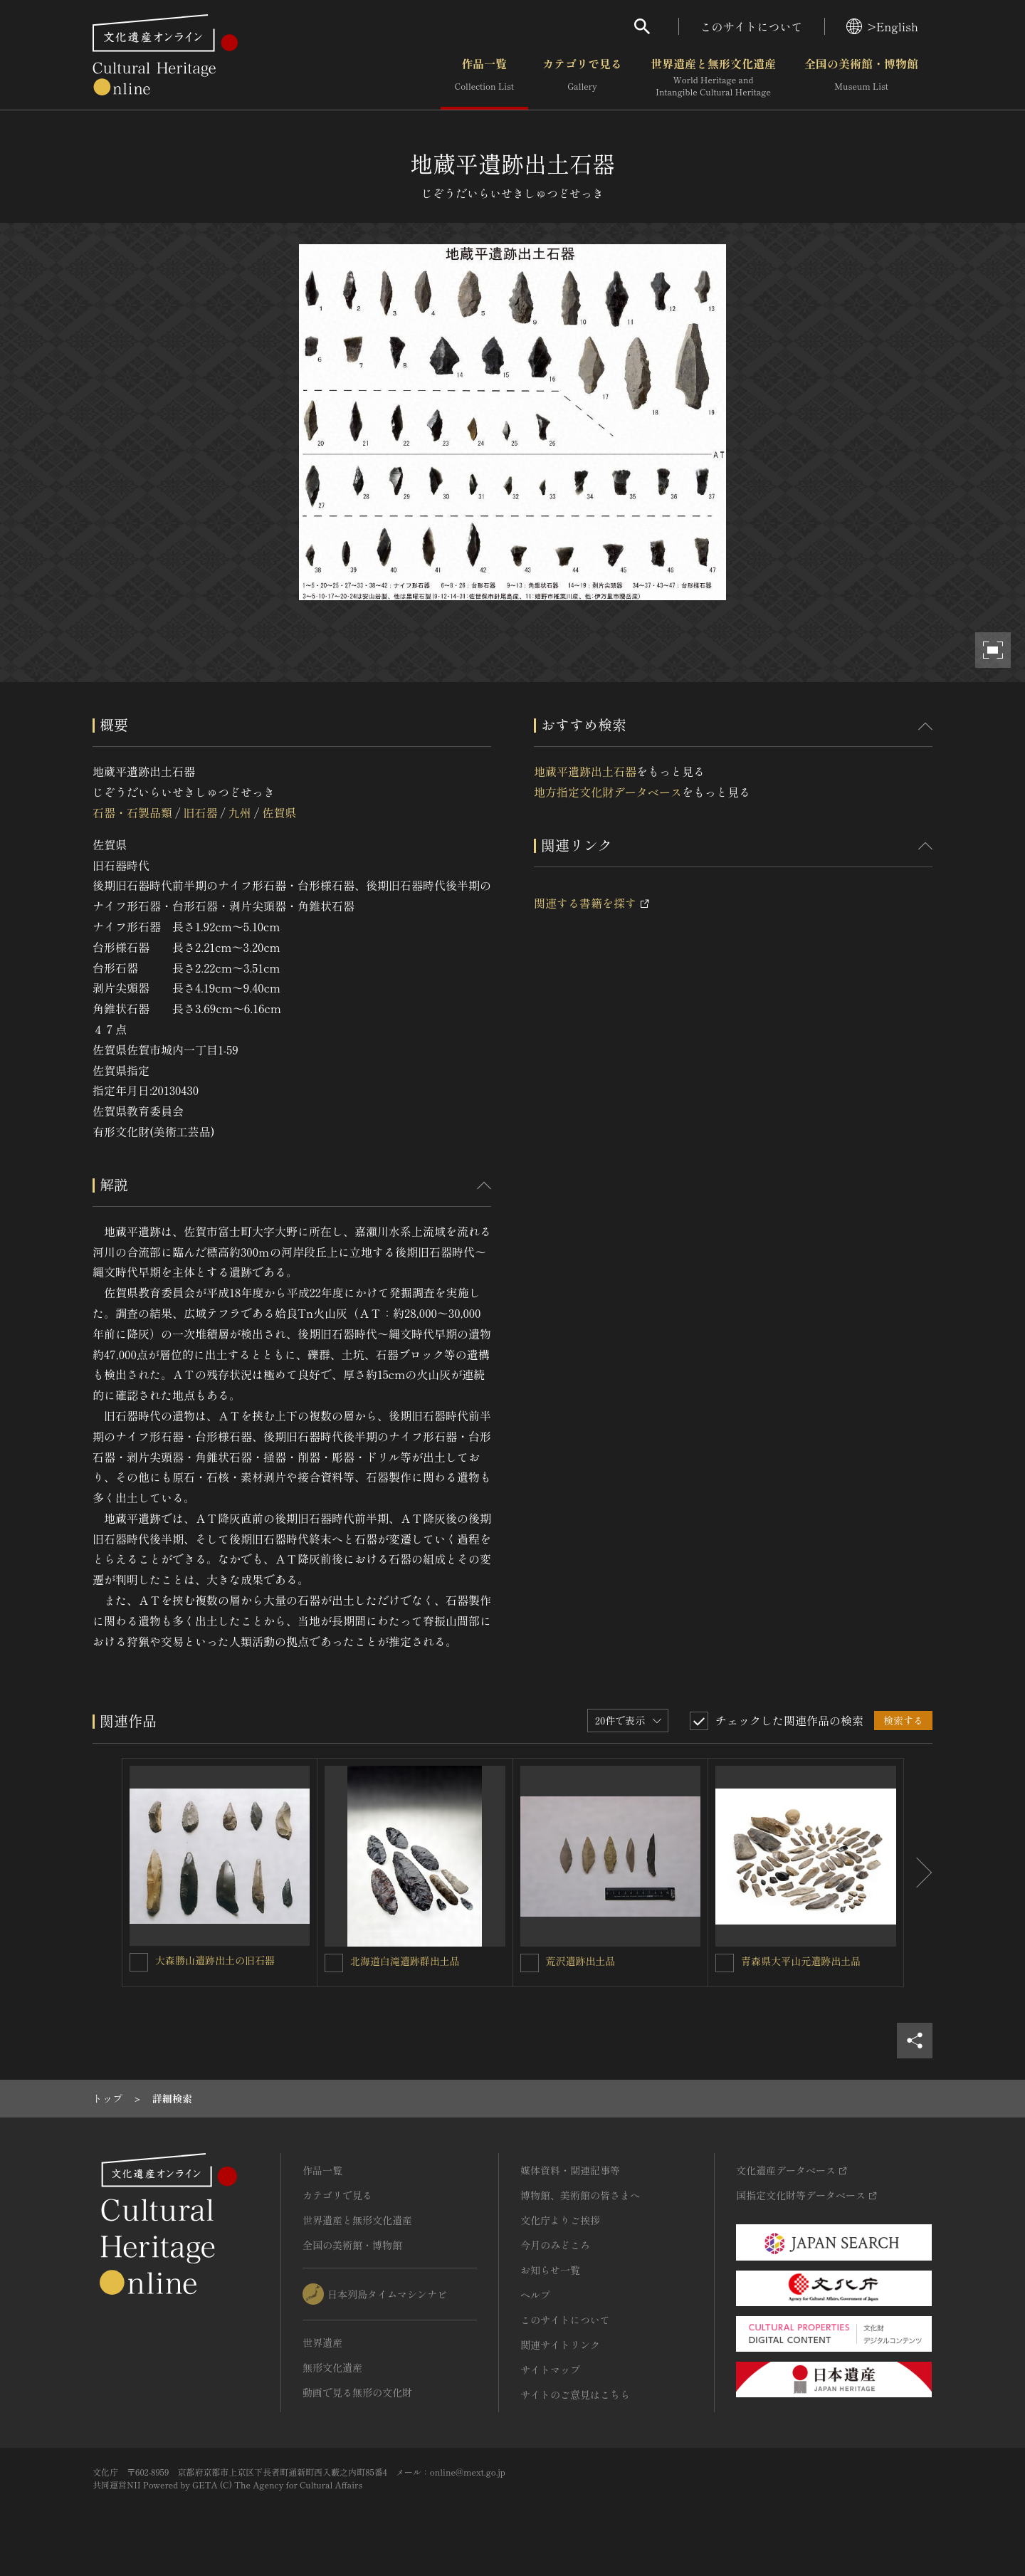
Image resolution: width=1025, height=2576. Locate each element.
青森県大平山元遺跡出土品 (801, 1961)
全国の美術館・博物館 (861, 77)
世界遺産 (322, 2342)
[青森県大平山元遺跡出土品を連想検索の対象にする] (724, 1963)
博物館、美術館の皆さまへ (580, 2195)
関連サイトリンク (560, 2344)
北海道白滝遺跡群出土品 (405, 1961)
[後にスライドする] (918, 1872)
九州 (239, 812)
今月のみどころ (555, 2245)
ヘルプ (535, 2295)
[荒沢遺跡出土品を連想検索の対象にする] (529, 1963)
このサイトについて (751, 26)
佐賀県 (279, 812)
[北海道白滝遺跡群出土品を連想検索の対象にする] (334, 1963)
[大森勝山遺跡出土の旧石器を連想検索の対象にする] (139, 1962)
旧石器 (200, 812)
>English (882, 26)
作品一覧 (484, 77)
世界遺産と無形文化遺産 (713, 77)
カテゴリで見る (582, 77)
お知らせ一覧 (550, 2270)
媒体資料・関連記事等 (570, 2170)
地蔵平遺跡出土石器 (585, 771)
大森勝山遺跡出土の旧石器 (215, 1960)
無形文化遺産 (332, 2367)
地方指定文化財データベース (608, 791)
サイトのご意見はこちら (575, 2394)
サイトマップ (550, 2369)
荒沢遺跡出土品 (581, 1961)
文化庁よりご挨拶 (560, 2220)
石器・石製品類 (132, 812)
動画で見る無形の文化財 (357, 2392)
